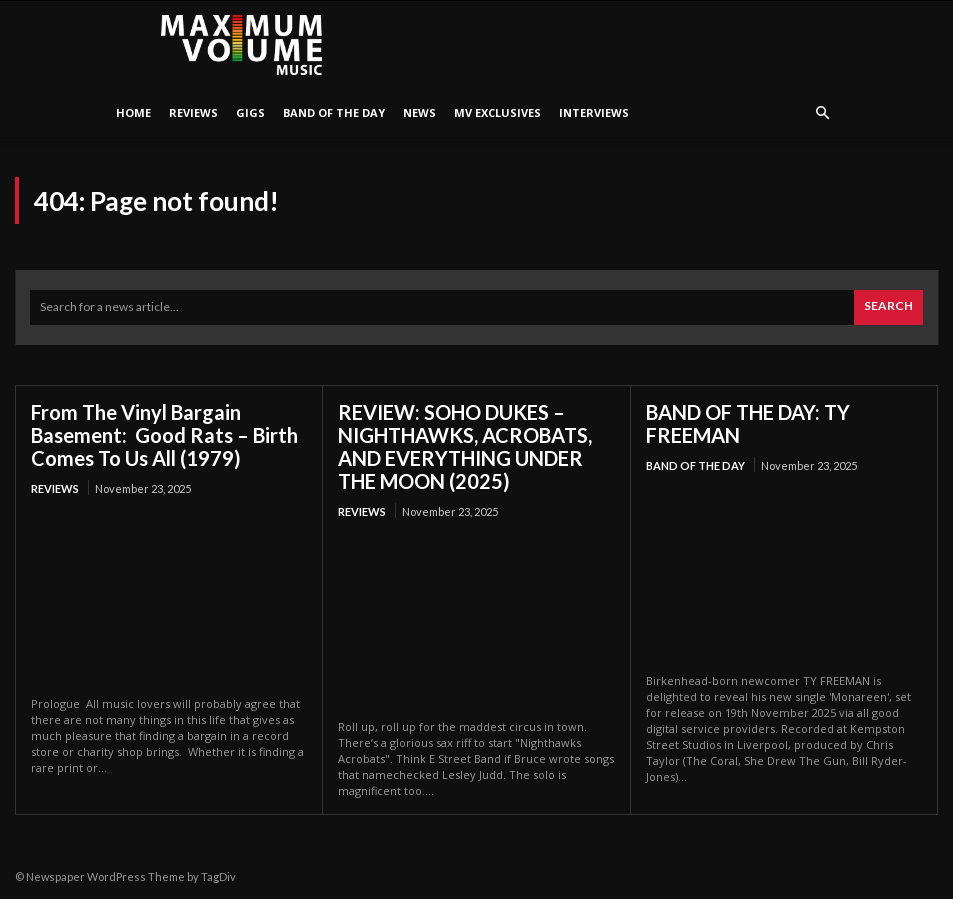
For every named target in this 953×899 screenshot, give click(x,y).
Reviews (193, 112)
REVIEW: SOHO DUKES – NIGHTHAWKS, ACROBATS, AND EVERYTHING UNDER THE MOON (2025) (465, 446)
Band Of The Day (334, 112)
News (419, 112)
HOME (133, 112)
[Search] (888, 307)
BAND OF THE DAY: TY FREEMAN (748, 423)
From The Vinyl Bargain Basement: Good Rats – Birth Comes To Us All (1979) (164, 435)
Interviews (594, 112)
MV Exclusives (497, 112)
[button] (823, 113)
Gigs (250, 112)
